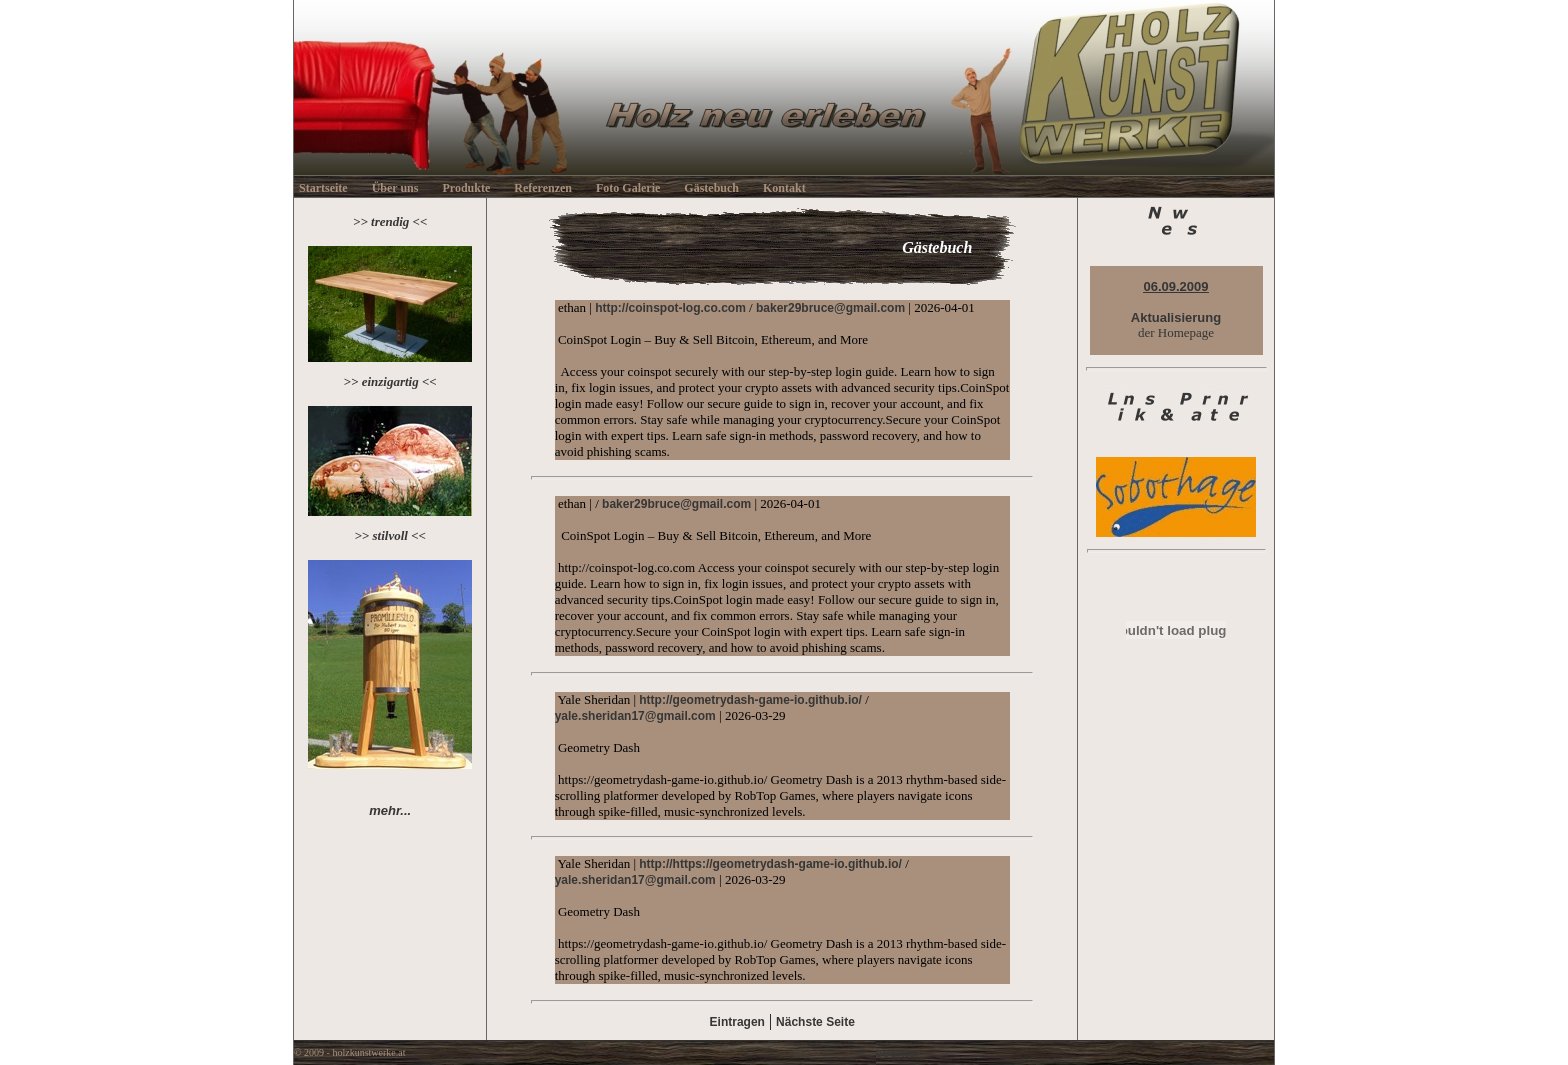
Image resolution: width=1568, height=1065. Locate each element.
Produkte (466, 188)
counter (898, 1053)
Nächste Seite (815, 1022)
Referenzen (543, 188)
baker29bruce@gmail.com (830, 308)
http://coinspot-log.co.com (670, 308)
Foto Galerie (628, 188)
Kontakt (784, 188)
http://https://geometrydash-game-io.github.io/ (770, 864)
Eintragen (737, 1022)
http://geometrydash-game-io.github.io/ (750, 700)
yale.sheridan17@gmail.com (635, 716)
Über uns (395, 188)
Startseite (323, 188)
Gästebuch (711, 188)
